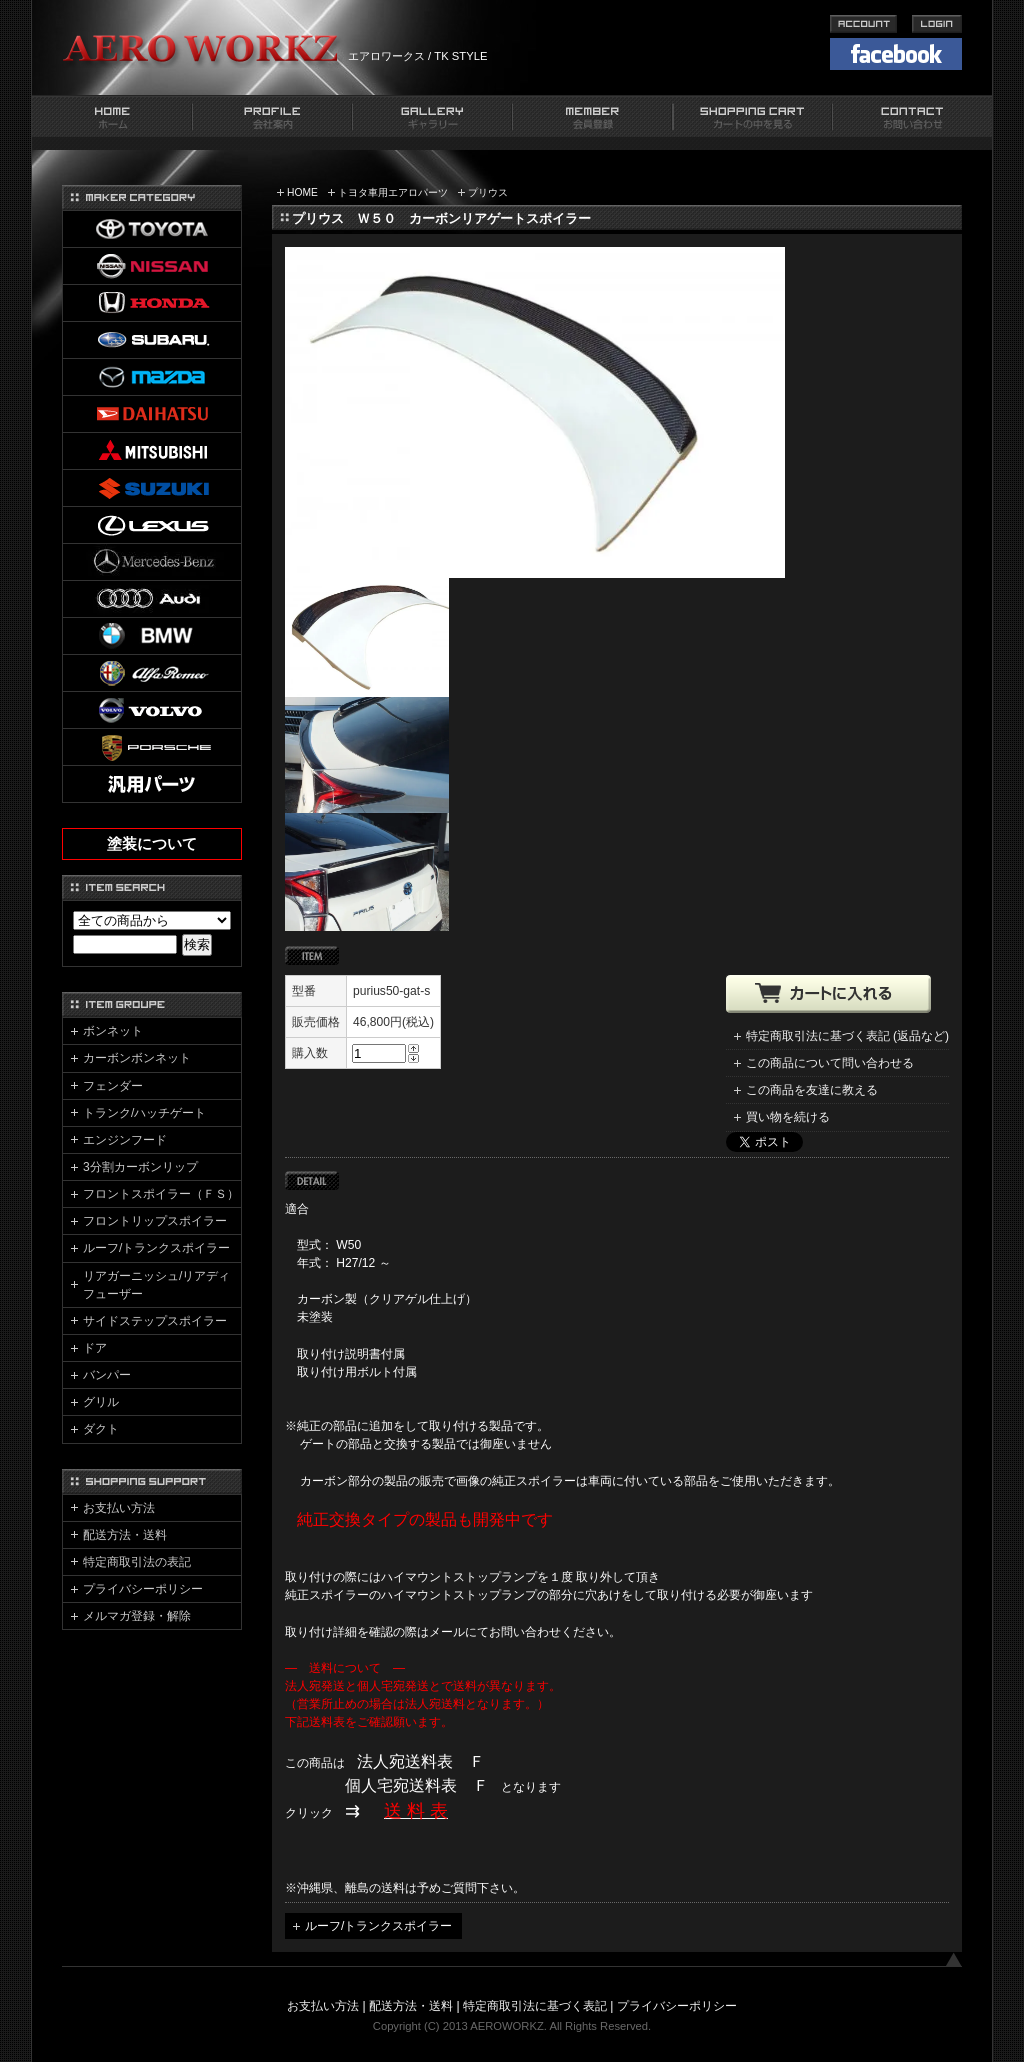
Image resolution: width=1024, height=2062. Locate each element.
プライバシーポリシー (143, 1589)
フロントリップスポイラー (155, 1221)
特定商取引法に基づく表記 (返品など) (847, 1036)
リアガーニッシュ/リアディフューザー (156, 1285)
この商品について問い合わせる (830, 1063)
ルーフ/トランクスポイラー (378, 1926)
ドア (95, 1348)
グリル (101, 1402)
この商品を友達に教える (812, 1090)
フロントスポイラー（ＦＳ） (161, 1194)
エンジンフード (125, 1140)
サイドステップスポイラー (155, 1321)
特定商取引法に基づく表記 (535, 2006)
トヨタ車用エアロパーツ (393, 192)
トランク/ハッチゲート (144, 1113)
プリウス (488, 192)
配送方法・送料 (125, 1535)
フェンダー (113, 1086)
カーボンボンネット (137, 1058)
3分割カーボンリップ (140, 1167)
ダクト (101, 1429)
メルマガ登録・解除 (137, 1616)
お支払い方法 (119, 1508)
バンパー (107, 1375)
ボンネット (113, 1031)
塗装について (152, 844)
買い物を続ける (788, 1117)
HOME (302, 192)
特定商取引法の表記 (137, 1562)
